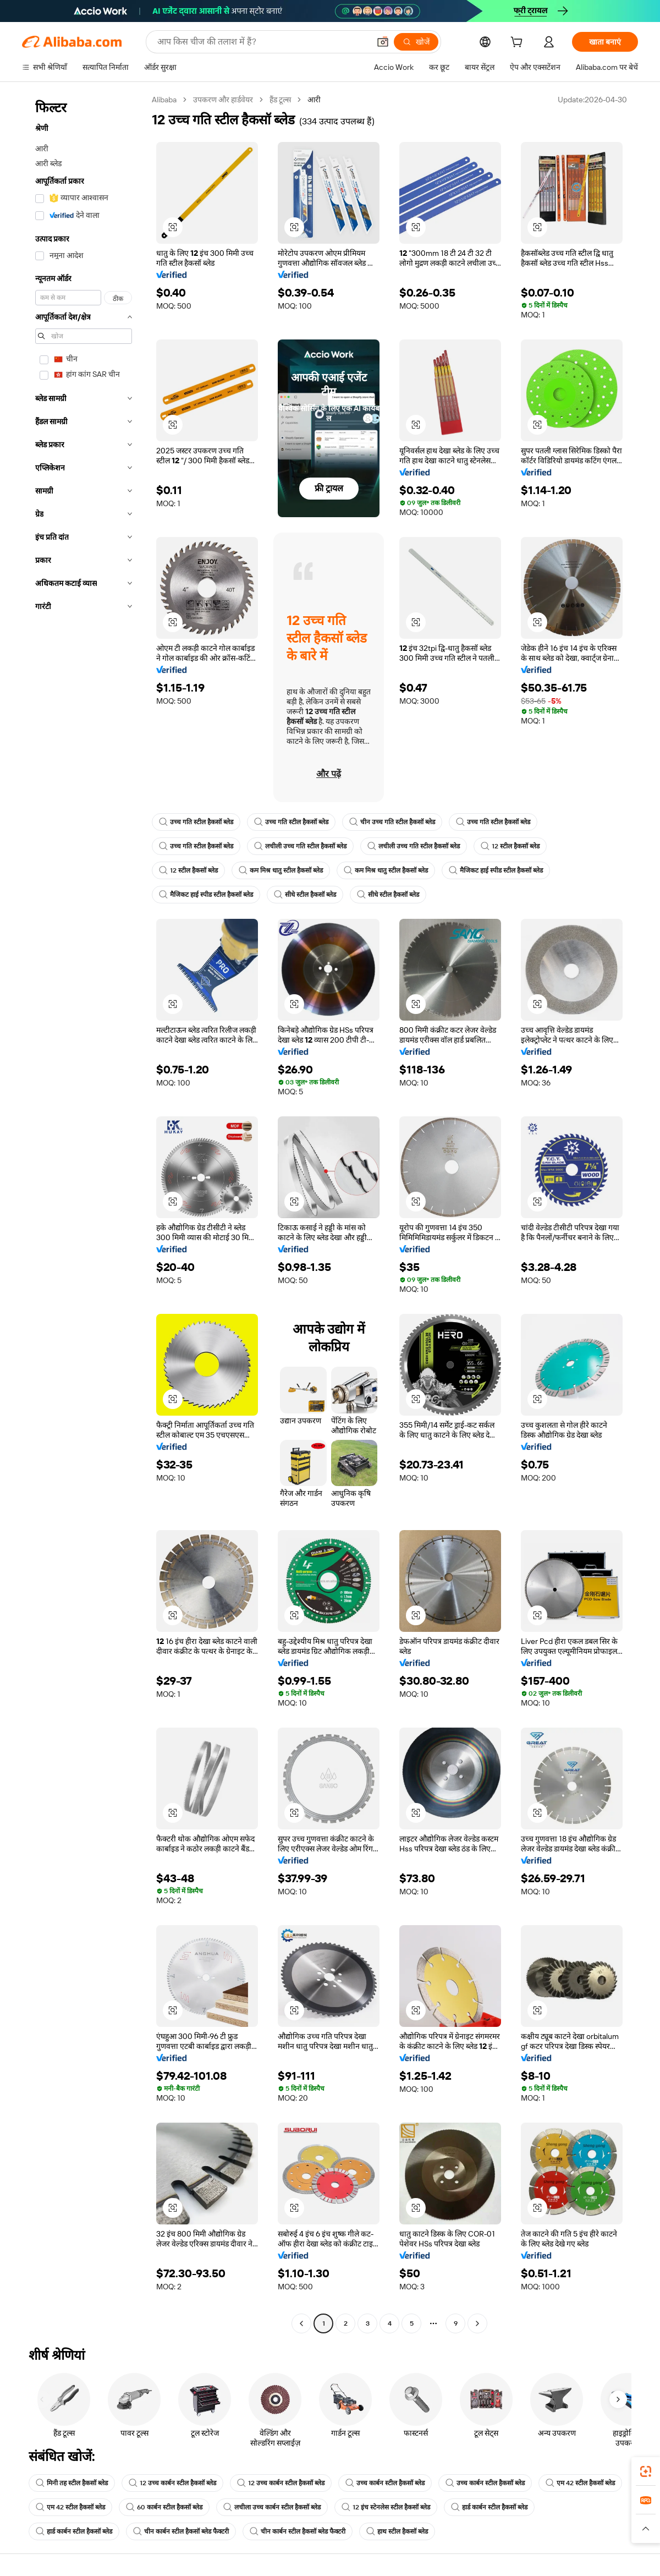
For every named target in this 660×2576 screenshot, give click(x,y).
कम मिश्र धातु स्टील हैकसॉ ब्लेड (281, 870)
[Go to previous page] (301, 2323)
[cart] (518, 43)
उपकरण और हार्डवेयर (223, 99)
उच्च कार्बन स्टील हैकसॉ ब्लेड (385, 2483)
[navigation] (84, 1213)
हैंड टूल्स (280, 99)
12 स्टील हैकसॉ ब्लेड (510, 846)
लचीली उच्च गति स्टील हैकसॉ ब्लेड (300, 846)
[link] (645, 2471)
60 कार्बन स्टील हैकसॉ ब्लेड (164, 2507)
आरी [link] (314, 99)
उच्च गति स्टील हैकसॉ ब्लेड (196, 822)
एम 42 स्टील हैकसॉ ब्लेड (580, 2483)
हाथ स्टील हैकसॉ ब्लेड (397, 2531)
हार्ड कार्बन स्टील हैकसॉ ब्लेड (489, 2507)
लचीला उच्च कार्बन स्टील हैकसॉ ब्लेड (272, 2507)
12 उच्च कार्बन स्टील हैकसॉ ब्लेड (172, 2483)
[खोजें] (416, 42)
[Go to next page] (477, 2323)
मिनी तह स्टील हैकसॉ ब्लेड (72, 2483)
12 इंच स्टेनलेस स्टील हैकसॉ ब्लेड (386, 2507)
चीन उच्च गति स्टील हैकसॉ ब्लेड (392, 822)
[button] (382, 41)
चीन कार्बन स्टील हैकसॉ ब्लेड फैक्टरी (181, 2531)
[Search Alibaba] (262, 42)
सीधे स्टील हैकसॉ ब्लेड (305, 894)
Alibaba (164, 99)
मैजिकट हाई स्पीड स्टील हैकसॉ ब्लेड (496, 870)
